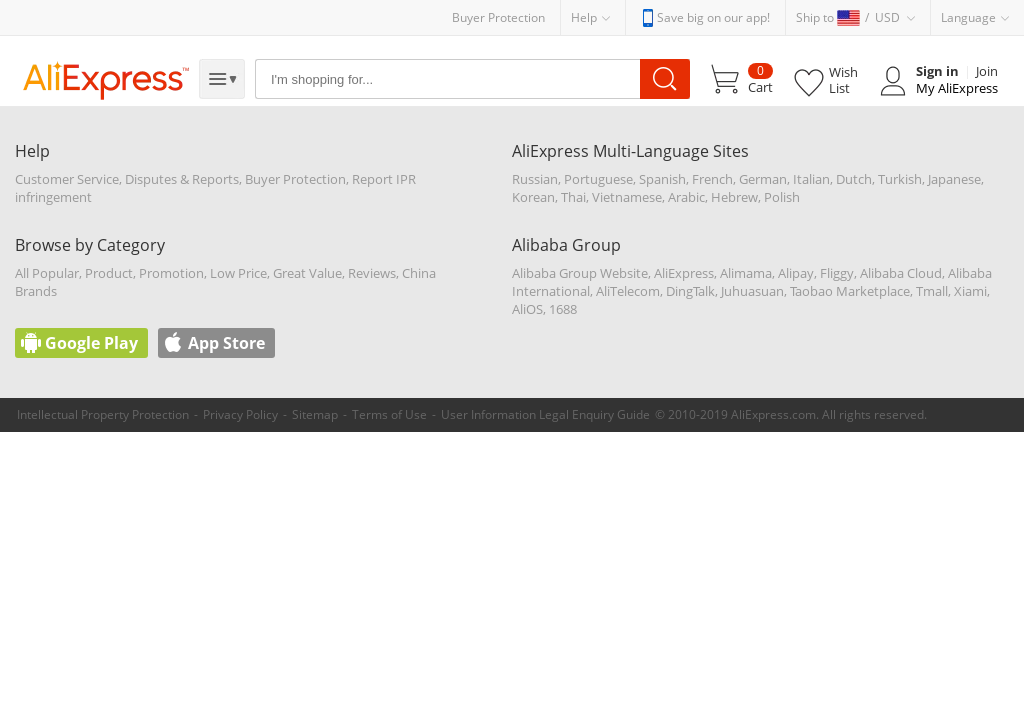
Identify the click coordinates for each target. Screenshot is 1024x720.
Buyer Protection (498, 17)
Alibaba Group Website (580, 273)
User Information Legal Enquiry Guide (545, 414)
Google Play (91, 343)
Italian (811, 179)
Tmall (932, 291)
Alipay (796, 273)
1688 (563, 309)
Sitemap (315, 414)
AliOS (527, 309)
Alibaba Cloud (901, 273)
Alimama (746, 273)
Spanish (662, 179)
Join (987, 71)
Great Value (307, 273)
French (712, 179)
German (763, 179)
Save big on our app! (713, 17)
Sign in (937, 71)
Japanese (954, 179)
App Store (226, 343)
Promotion (171, 273)
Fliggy (837, 273)
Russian (535, 179)
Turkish (900, 179)
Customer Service (67, 179)
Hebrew (734, 197)
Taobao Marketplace (850, 291)
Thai (573, 197)
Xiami (970, 291)
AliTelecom (628, 291)
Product (109, 273)
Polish (782, 197)
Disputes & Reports (182, 179)
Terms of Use (389, 414)
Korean (533, 197)
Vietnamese (627, 197)
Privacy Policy (240, 414)
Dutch (854, 179)
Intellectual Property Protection (103, 414)
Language (968, 17)
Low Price (238, 273)
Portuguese (598, 179)
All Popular (47, 273)
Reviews (372, 273)
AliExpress (684, 273)
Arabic (686, 197)
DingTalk (690, 291)
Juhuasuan (752, 291)
